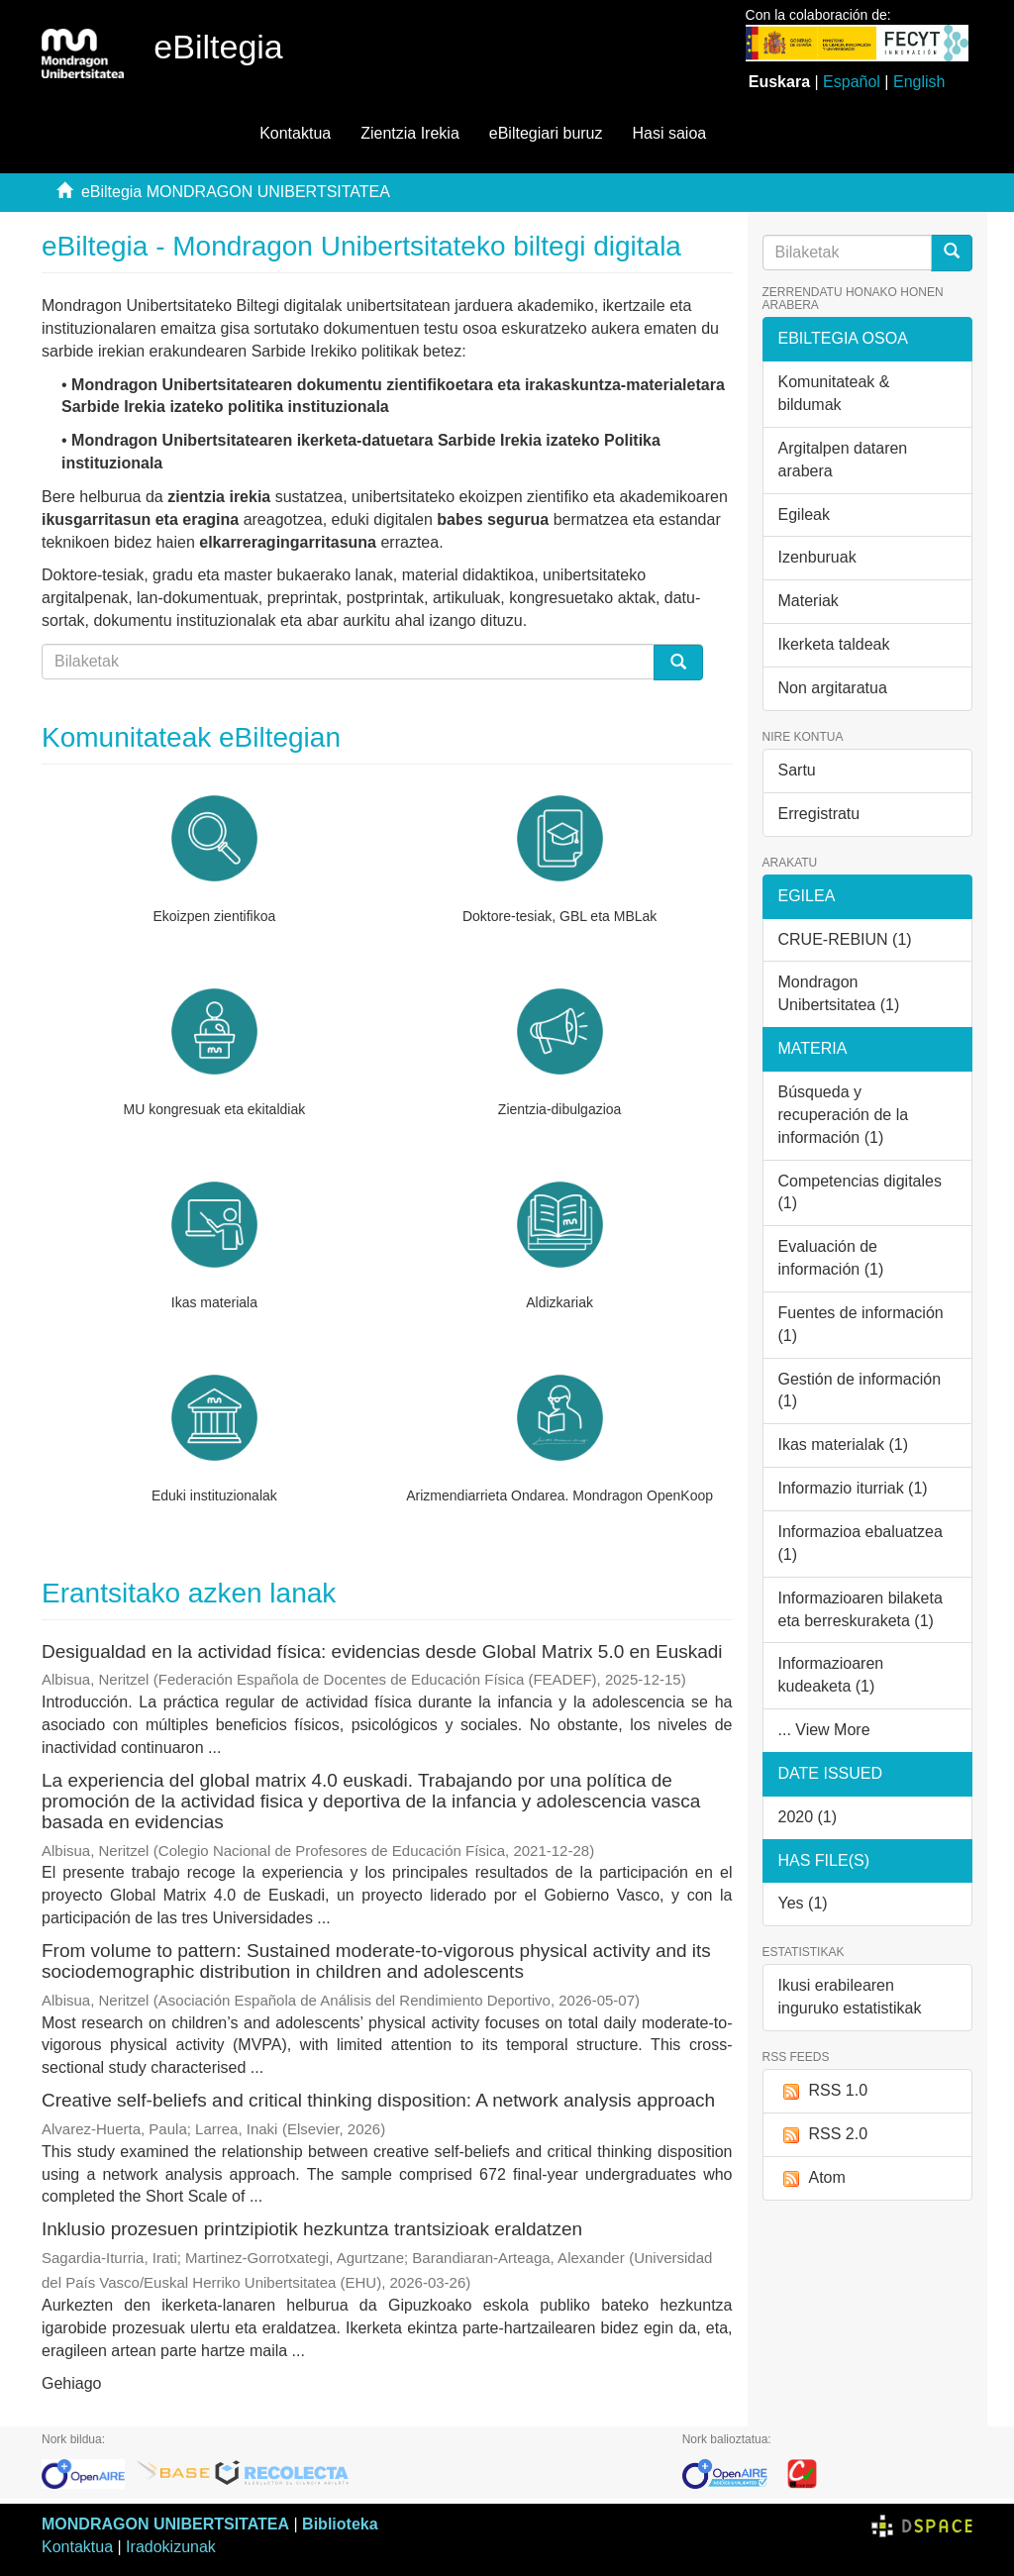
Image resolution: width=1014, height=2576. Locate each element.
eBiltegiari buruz (546, 133)
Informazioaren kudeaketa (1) (831, 1675)
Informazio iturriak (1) (853, 1488)
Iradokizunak (171, 2546)
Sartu (797, 770)
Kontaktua (295, 133)
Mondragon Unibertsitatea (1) (839, 993)
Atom (812, 2178)
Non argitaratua (832, 687)
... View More (824, 1729)
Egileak (804, 514)
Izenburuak (817, 557)
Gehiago (72, 2383)
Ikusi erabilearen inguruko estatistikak (850, 1996)
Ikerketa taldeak (834, 644)
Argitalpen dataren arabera (843, 459)
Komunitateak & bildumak (834, 393)
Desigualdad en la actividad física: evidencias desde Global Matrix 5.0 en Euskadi (382, 1651)
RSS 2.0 (823, 2134)
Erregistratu (819, 813)
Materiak (808, 600)
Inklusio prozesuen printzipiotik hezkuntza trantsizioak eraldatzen (312, 2228)
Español (851, 81)
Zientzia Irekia (409, 133)
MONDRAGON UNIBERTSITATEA (165, 2524)
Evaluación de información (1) (831, 1258)
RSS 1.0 (823, 2091)
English (919, 81)
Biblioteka (339, 2524)
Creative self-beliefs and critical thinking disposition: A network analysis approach (378, 2100)
